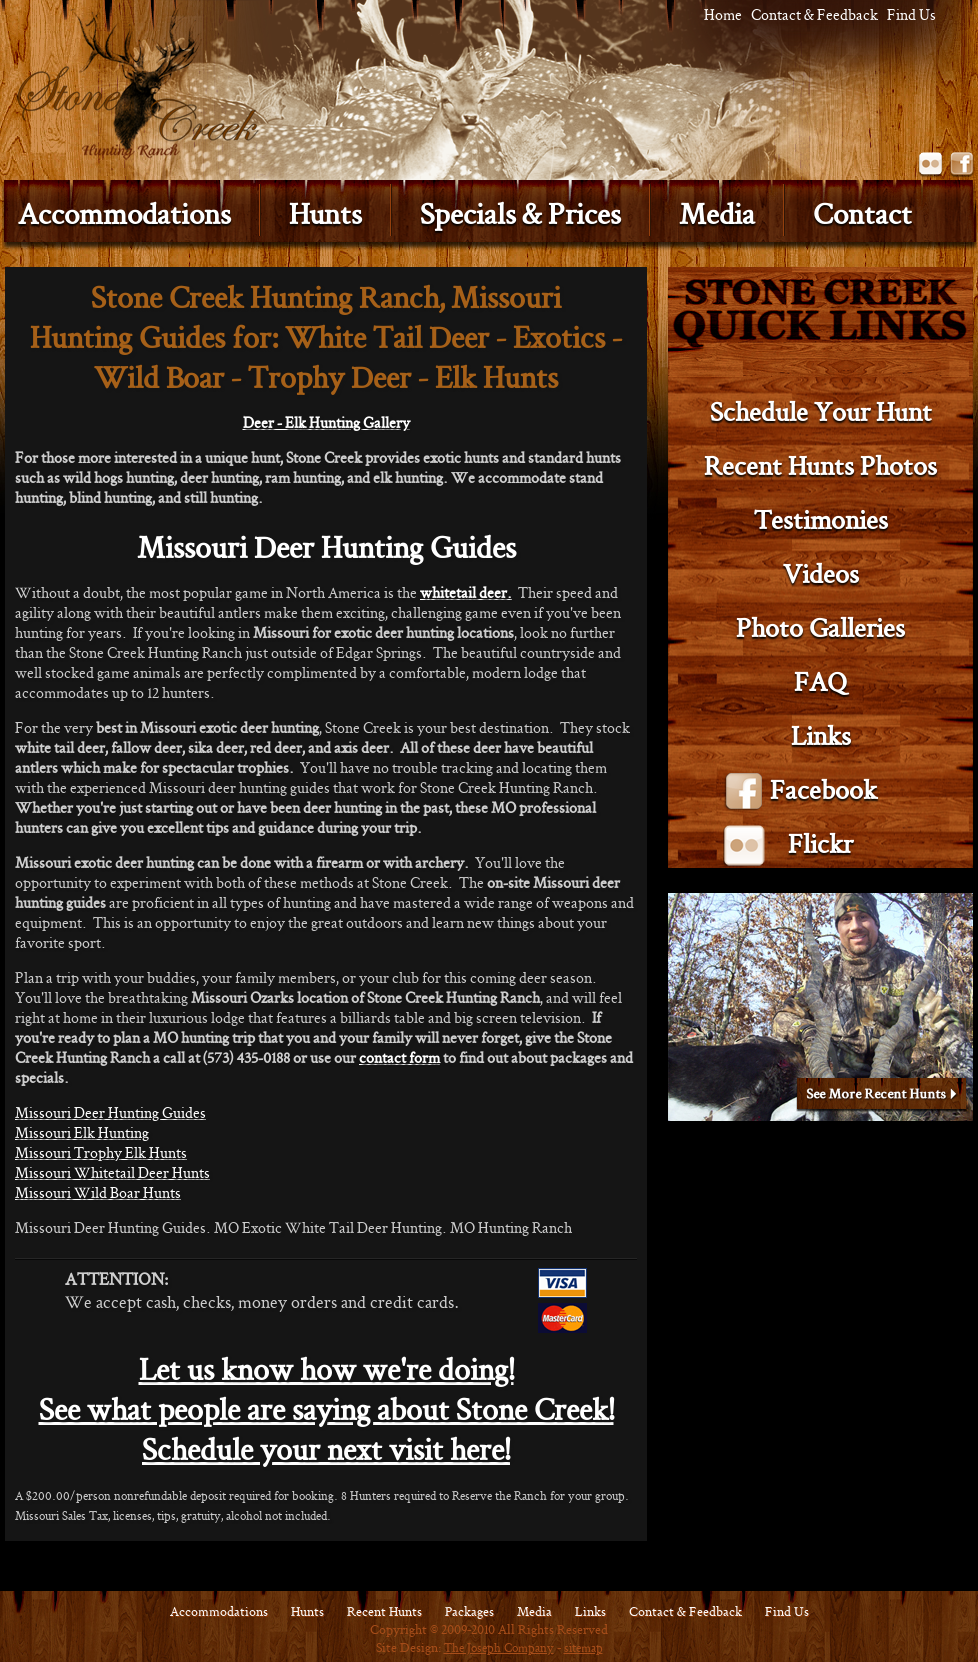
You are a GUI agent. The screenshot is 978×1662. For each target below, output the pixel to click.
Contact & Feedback (814, 14)
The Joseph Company (499, 1647)
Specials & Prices (520, 213)
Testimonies (821, 519)
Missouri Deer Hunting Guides (110, 1112)
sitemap (583, 1647)
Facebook (962, 164)
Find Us (911, 14)
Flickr (931, 164)
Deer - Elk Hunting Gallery (326, 422)
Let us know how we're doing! (326, 1369)
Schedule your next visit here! (326, 1449)
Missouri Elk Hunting (82, 1132)
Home (723, 14)
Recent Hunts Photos (820, 465)
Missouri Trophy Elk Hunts (101, 1152)
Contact (862, 213)
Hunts (325, 213)
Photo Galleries (820, 627)
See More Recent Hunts (881, 1096)
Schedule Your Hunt (821, 411)
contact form (399, 1057)
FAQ (820, 681)
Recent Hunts (384, 1611)
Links (821, 735)
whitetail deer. (466, 592)
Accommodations (219, 1611)
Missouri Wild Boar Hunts (98, 1192)
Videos (821, 573)
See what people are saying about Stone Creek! (326, 1409)
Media (717, 213)
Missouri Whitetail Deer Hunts (112, 1172)
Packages (469, 1611)
